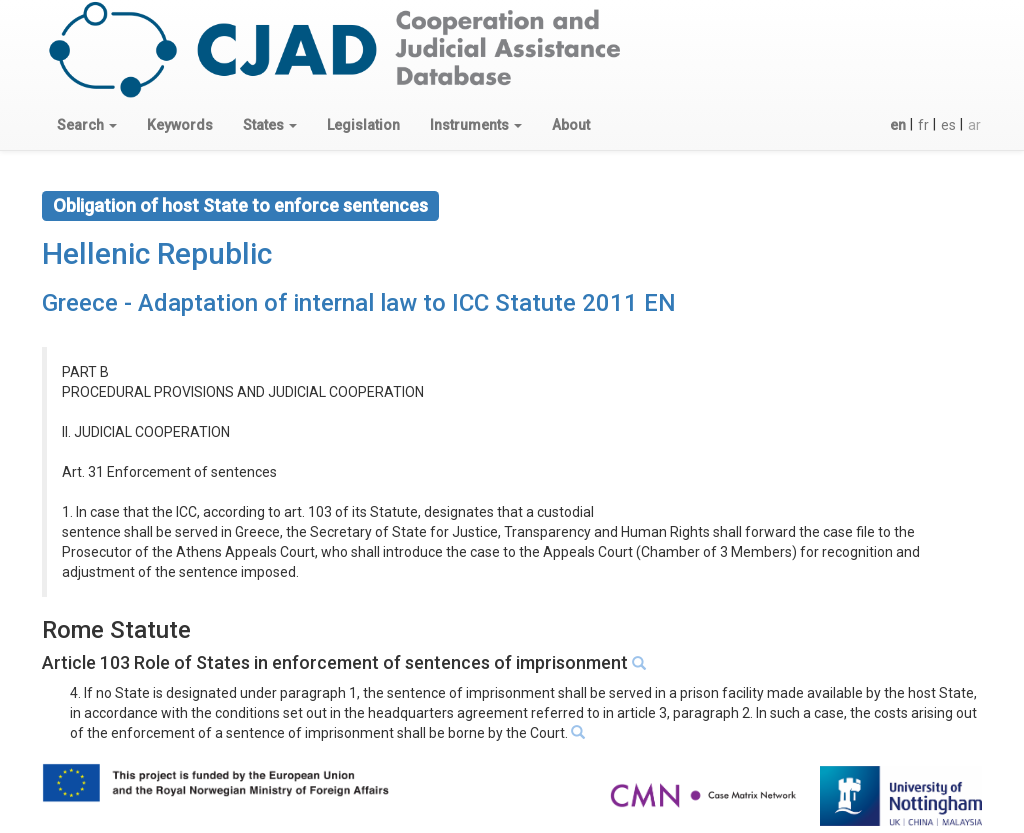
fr (923, 125)
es (948, 125)
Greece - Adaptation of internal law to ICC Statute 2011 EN (359, 303)
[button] (87, 125)
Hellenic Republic (157, 253)
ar (974, 125)
